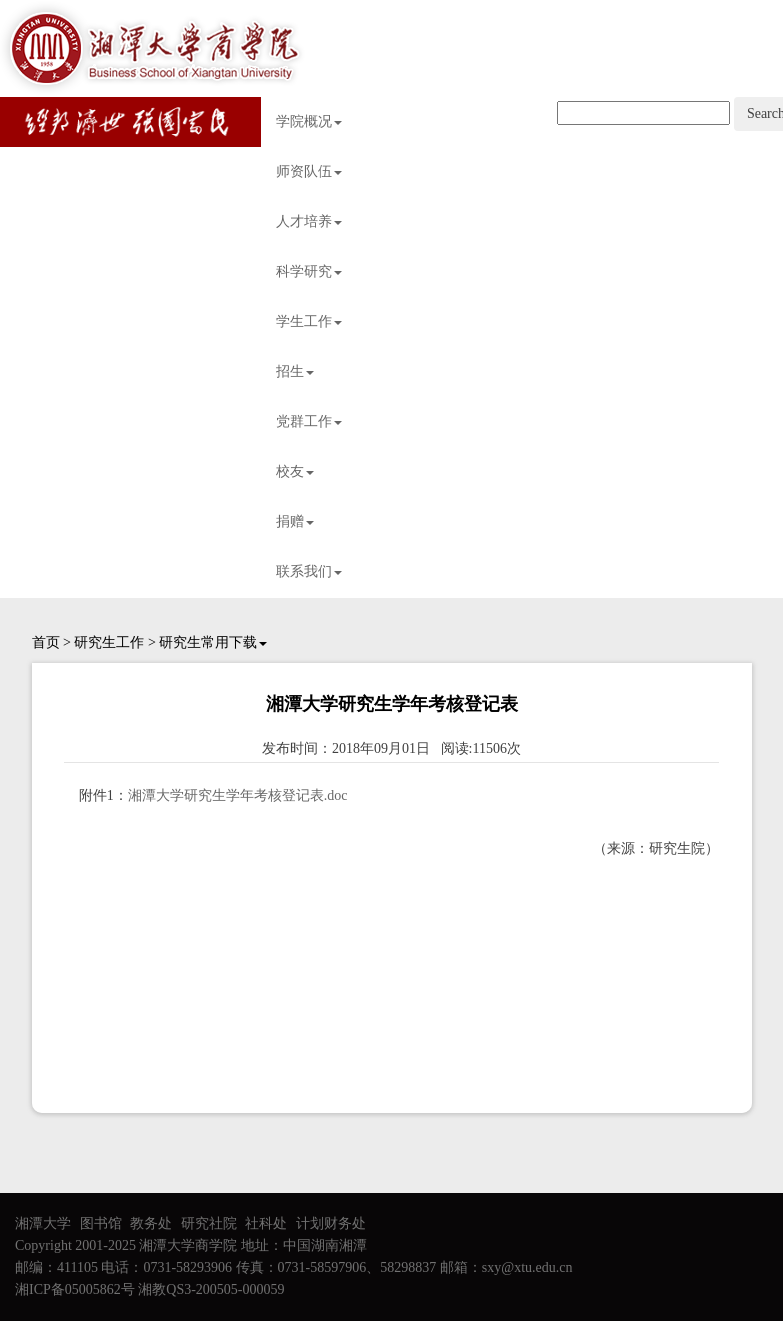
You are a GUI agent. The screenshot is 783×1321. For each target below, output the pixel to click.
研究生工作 (109, 642)
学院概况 (309, 121)
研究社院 (209, 1223)
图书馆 (101, 1223)
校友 (295, 471)
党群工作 (309, 421)
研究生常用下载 (213, 642)
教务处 (151, 1223)
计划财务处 (331, 1223)
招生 (295, 371)
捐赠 (295, 521)
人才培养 (309, 221)
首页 (46, 642)
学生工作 (309, 321)
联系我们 (309, 571)
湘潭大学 (43, 1223)
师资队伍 (309, 171)
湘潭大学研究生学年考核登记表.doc (238, 795)
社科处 (266, 1223)
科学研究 (309, 271)
